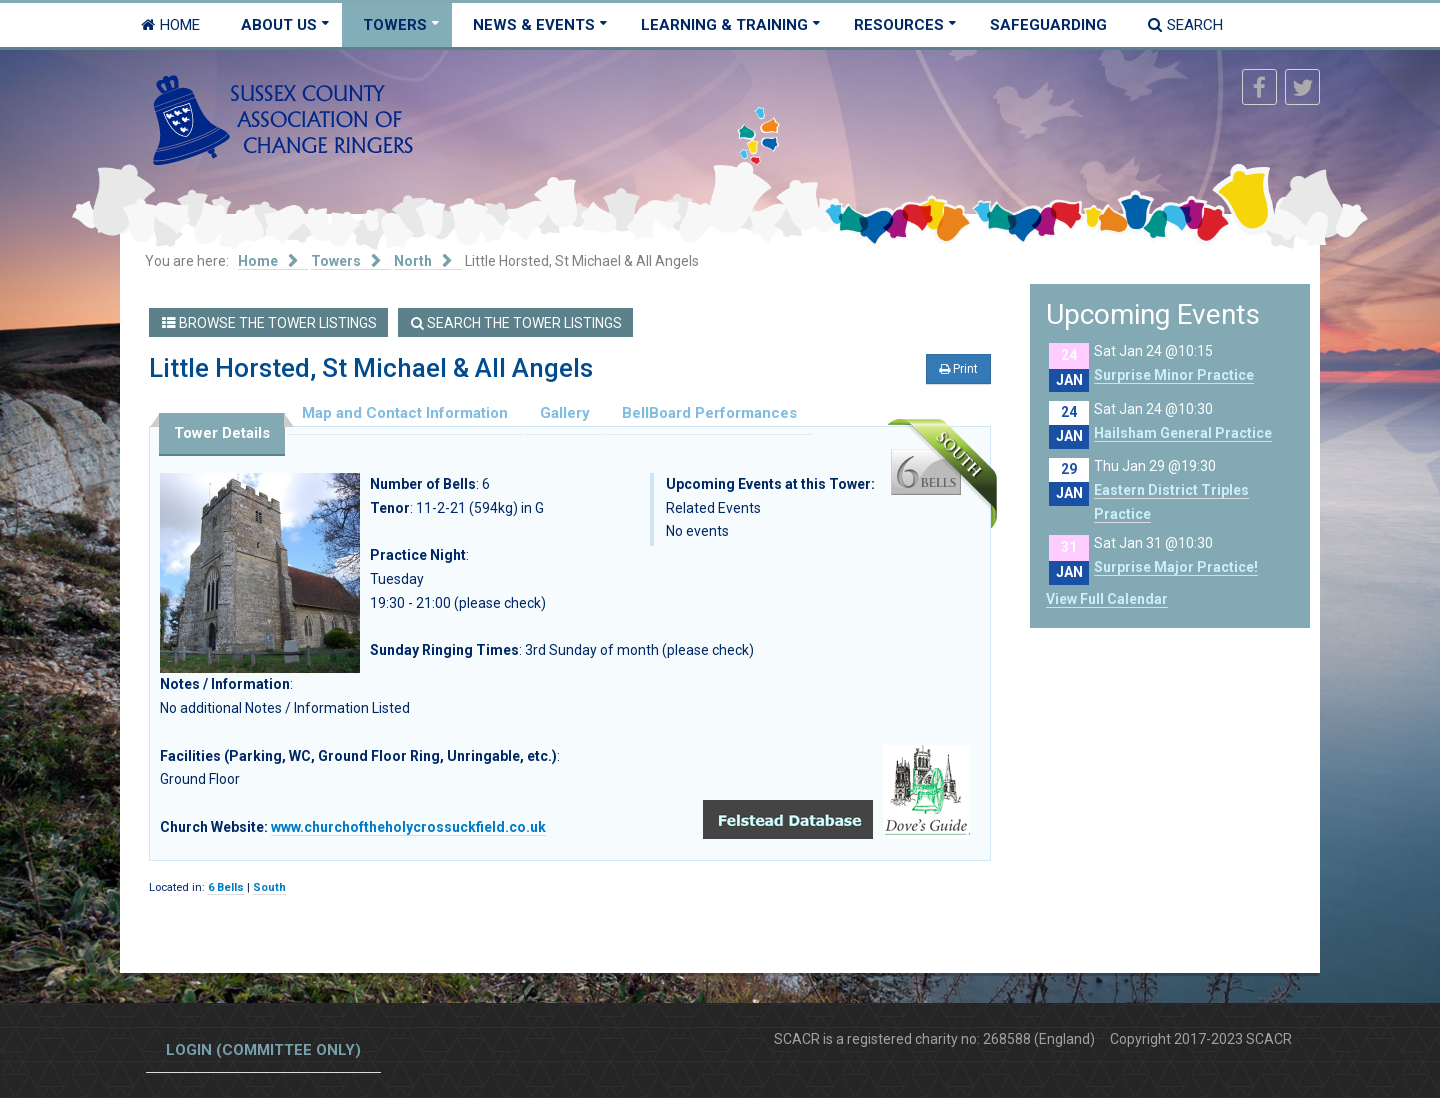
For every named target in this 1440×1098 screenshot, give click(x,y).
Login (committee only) (263, 1050)
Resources (899, 25)
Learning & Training (724, 25)
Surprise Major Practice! (1176, 567)
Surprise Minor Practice (1174, 375)
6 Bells (226, 887)
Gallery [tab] (565, 413)
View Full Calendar (1107, 599)
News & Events (534, 25)
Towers (395, 25)
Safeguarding (1048, 25)
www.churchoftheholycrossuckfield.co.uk (408, 827)
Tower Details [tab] (222, 433)
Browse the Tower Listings (269, 323)
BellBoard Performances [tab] (709, 413)
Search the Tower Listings (516, 323)
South (269, 887)
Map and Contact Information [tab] (405, 413)
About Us (279, 25)
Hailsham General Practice (1183, 433)
